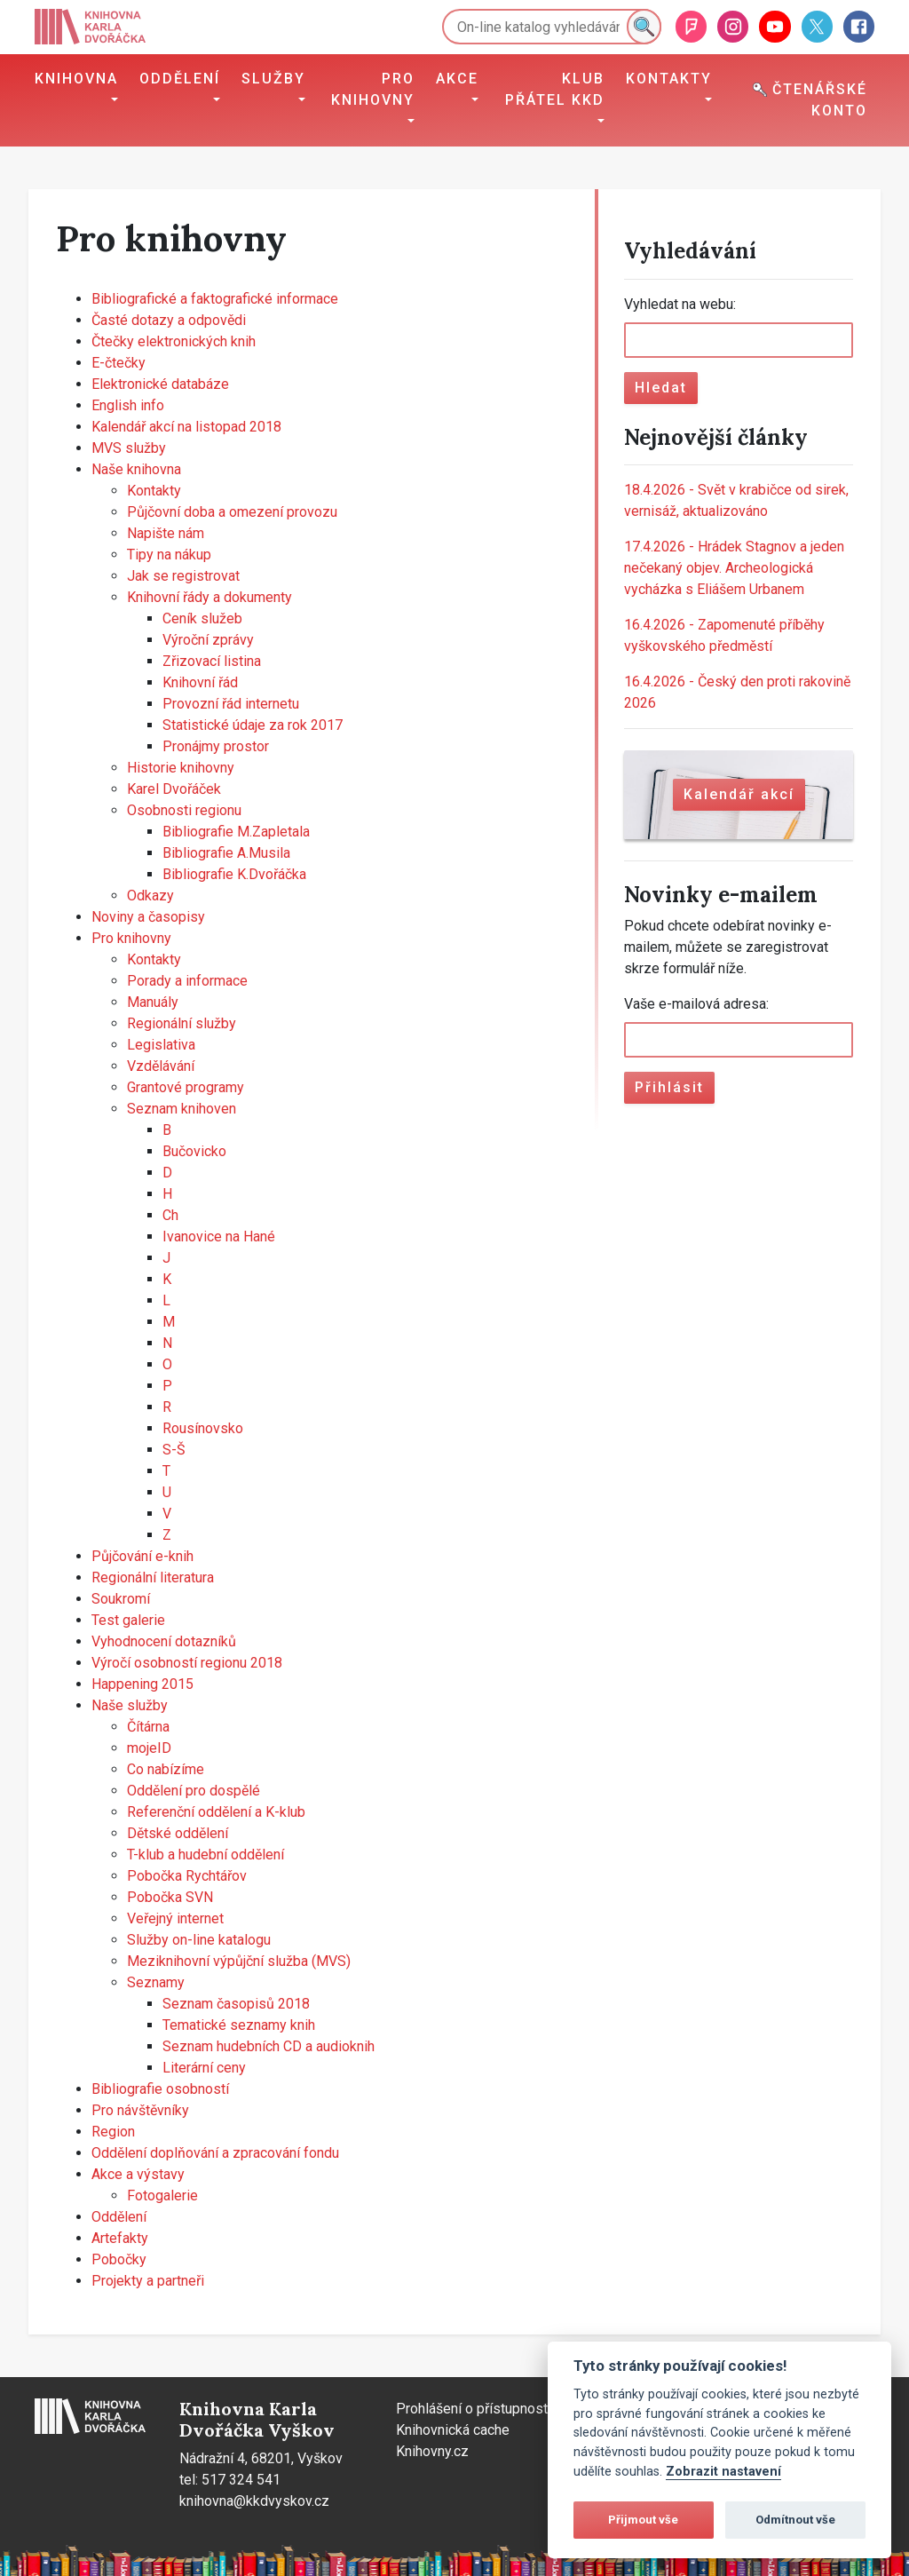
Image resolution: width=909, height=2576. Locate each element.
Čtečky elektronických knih (173, 341)
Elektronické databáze (160, 384)
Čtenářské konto (810, 100)
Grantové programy (185, 1087)
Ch (170, 1215)
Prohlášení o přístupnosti (473, 2408)
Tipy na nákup (169, 554)
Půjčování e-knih (142, 1556)
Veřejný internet (175, 1918)
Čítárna (148, 1726)
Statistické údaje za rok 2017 (252, 725)
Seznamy (156, 1982)
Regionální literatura (152, 1577)
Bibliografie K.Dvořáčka (234, 874)
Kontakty (669, 78)
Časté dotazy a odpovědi (168, 320)
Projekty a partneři (147, 2280)
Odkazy (150, 895)
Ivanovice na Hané (218, 1236)
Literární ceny (204, 2067)
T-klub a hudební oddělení (205, 1854)
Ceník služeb (202, 618)
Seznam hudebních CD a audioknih (268, 2046)
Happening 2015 (142, 1684)
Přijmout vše (643, 2519)
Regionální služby (181, 1023)
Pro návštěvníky (140, 2110)
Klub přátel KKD (555, 89)
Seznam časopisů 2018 (236, 2003)
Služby (273, 78)
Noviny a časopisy (148, 916)
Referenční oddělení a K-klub (216, 1811)
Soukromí (120, 1598)
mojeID (149, 1748)
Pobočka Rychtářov (187, 1875)
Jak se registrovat (183, 575)
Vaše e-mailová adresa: (696, 1003)
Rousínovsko (202, 1428)
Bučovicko (194, 1151)
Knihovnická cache (453, 2429)
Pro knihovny (373, 89)
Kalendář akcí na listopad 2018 (186, 426)
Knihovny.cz (432, 2451)
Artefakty (119, 2238)
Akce (457, 78)
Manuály (152, 1002)
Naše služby (129, 1705)
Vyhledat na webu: (680, 304)
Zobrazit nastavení (723, 2471)
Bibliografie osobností (160, 2089)
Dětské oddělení (177, 1833)
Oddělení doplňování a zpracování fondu (215, 2152)
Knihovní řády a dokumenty (209, 597)
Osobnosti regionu (184, 810)
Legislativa (161, 1044)
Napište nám (165, 533)
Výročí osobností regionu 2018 (186, 1662)
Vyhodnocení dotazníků (163, 1641)
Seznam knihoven (181, 1108)
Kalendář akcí (739, 794)
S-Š (174, 1449)
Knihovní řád (200, 682)
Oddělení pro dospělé (193, 1790)
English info (127, 405)
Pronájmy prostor (215, 746)
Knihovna (76, 78)
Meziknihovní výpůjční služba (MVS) (239, 1961)
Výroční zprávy (208, 639)
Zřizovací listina (211, 661)
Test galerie (128, 1620)
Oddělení (179, 78)
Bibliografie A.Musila (226, 852)
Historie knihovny (180, 767)
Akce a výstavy (138, 2174)
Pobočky (118, 2259)
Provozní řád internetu (230, 703)
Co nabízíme (165, 1769)
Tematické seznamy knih (238, 2025)
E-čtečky (118, 362)
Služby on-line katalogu (199, 1939)
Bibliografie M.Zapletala (236, 831)
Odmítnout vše (795, 2519)
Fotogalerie (162, 2195)
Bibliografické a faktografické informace (214, 298)
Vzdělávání (160, 1066)
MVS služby (128, 448)
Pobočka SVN (170, 1897)
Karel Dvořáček (174, 789)
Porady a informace (187, 980)
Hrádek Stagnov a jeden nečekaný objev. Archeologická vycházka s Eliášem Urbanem (734, 568)
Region (113, 2131)
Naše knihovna (136, 469)
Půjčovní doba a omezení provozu (232, 511)
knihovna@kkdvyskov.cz (254, 2501)
